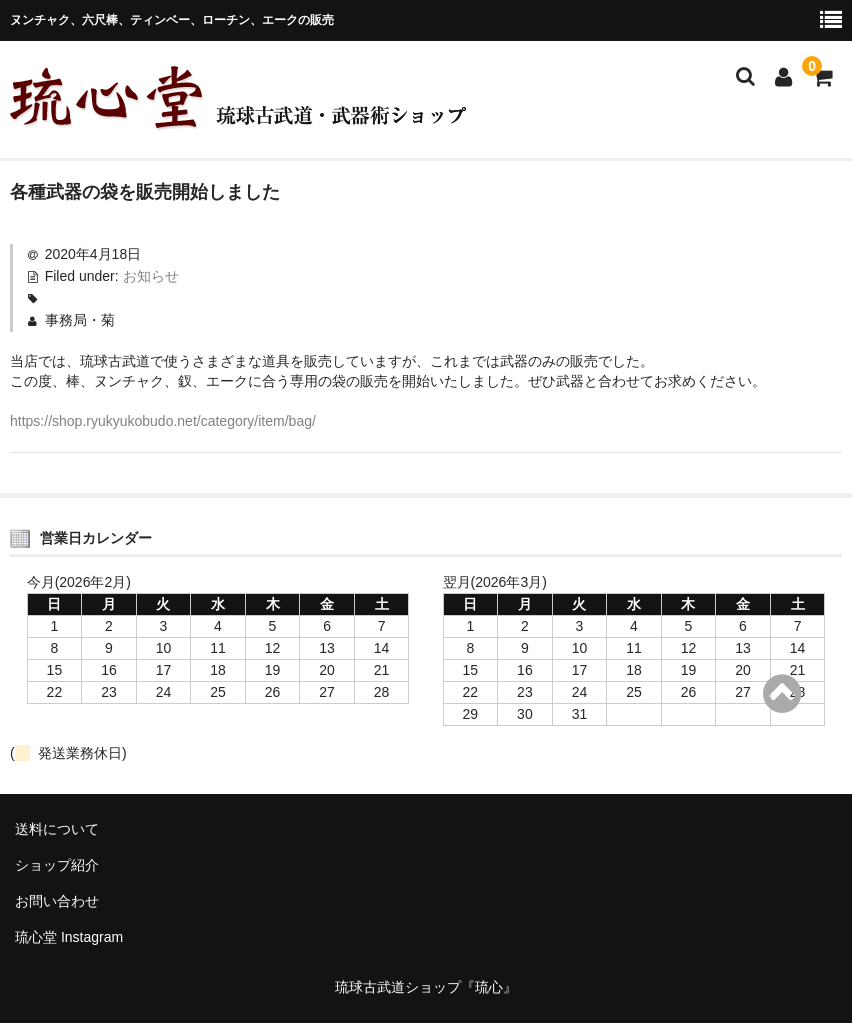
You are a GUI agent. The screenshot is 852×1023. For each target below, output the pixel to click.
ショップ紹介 (57, 865)
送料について (57, 829)
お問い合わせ (57, 901)
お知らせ (151, 276)
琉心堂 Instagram (69, 937)
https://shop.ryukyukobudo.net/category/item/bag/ (163, 421)
